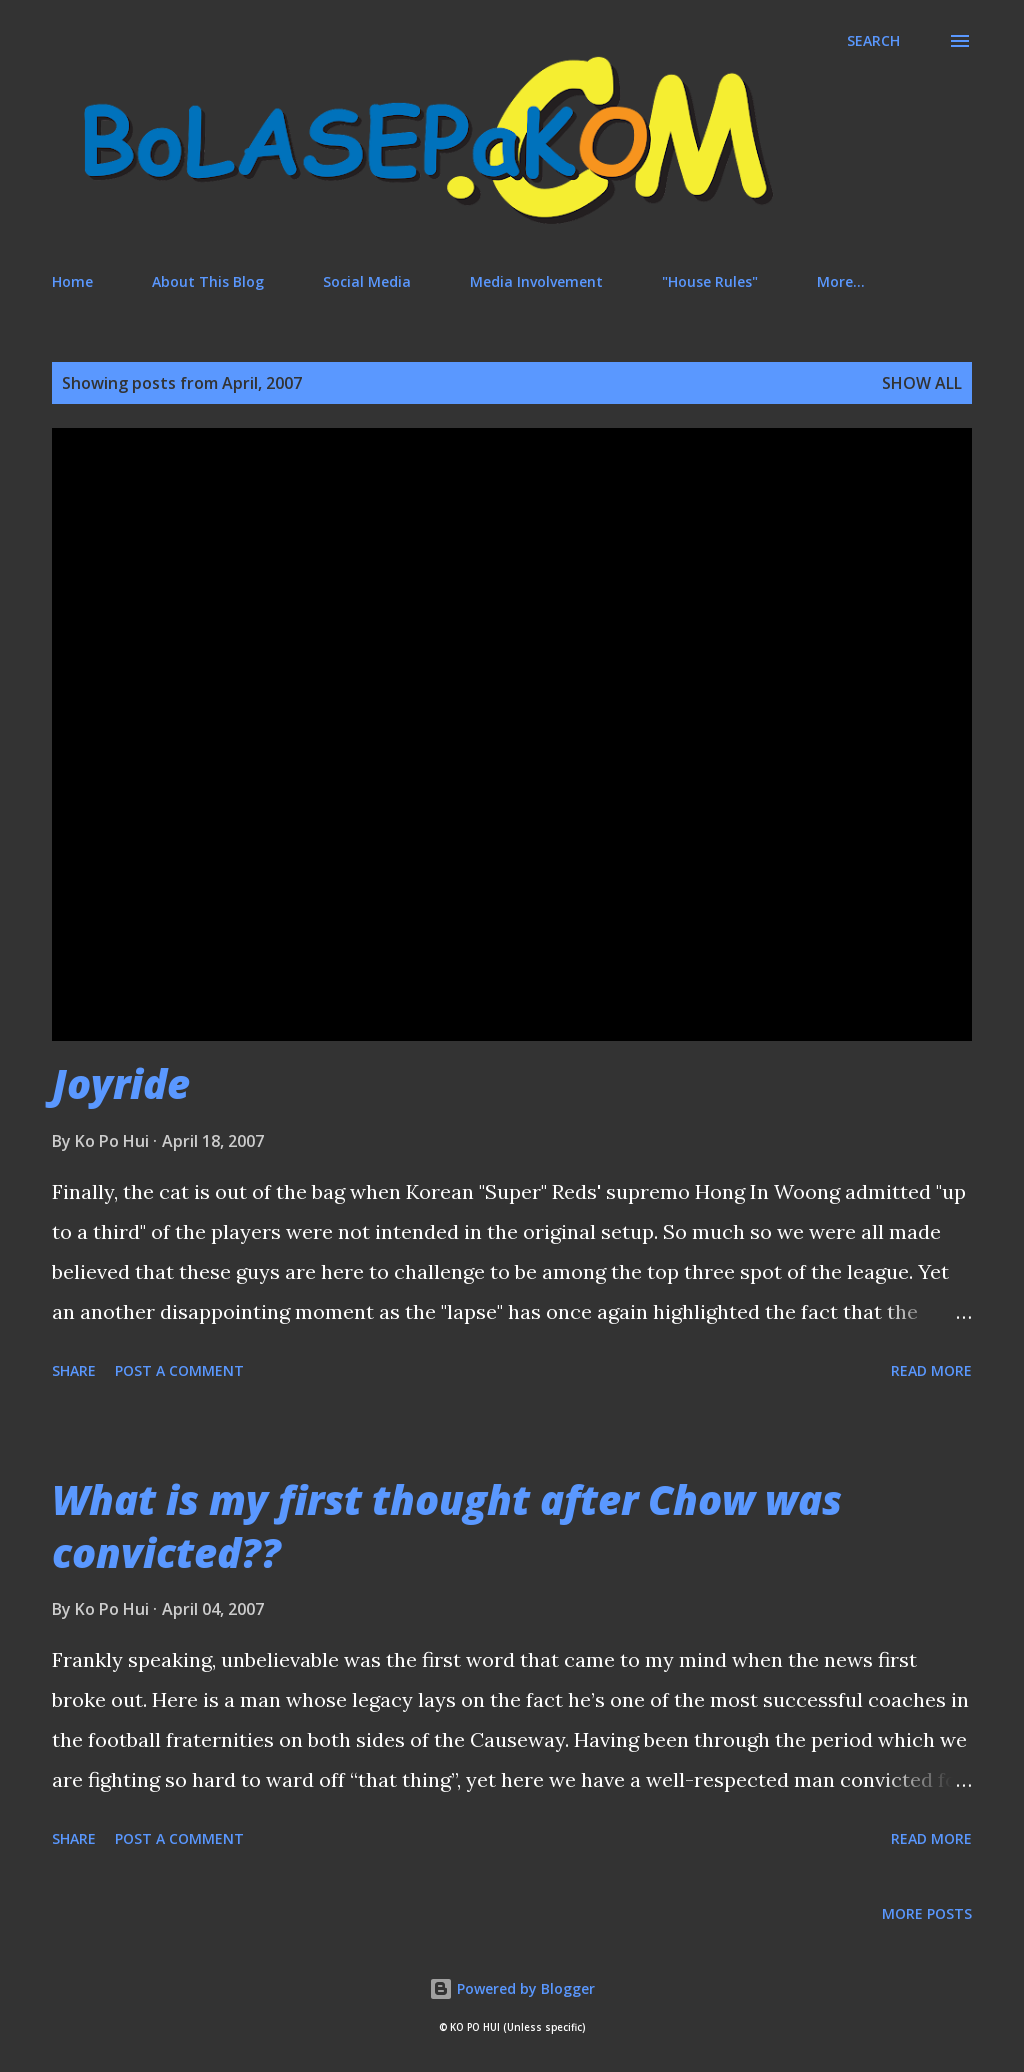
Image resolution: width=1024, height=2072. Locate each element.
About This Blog (208, 281)
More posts (927, 1913)
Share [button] (74, 1370)
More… (841, 281)
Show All (922, 383)
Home (72, 281)
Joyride (121, 1083)
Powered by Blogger (512, 1988)
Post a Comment (179, 1370)
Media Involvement (536, 281)
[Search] (873, 41)
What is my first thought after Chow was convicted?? (447, 1526)
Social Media (367, 281)
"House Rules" (710, 281)
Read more (931, 1370)
